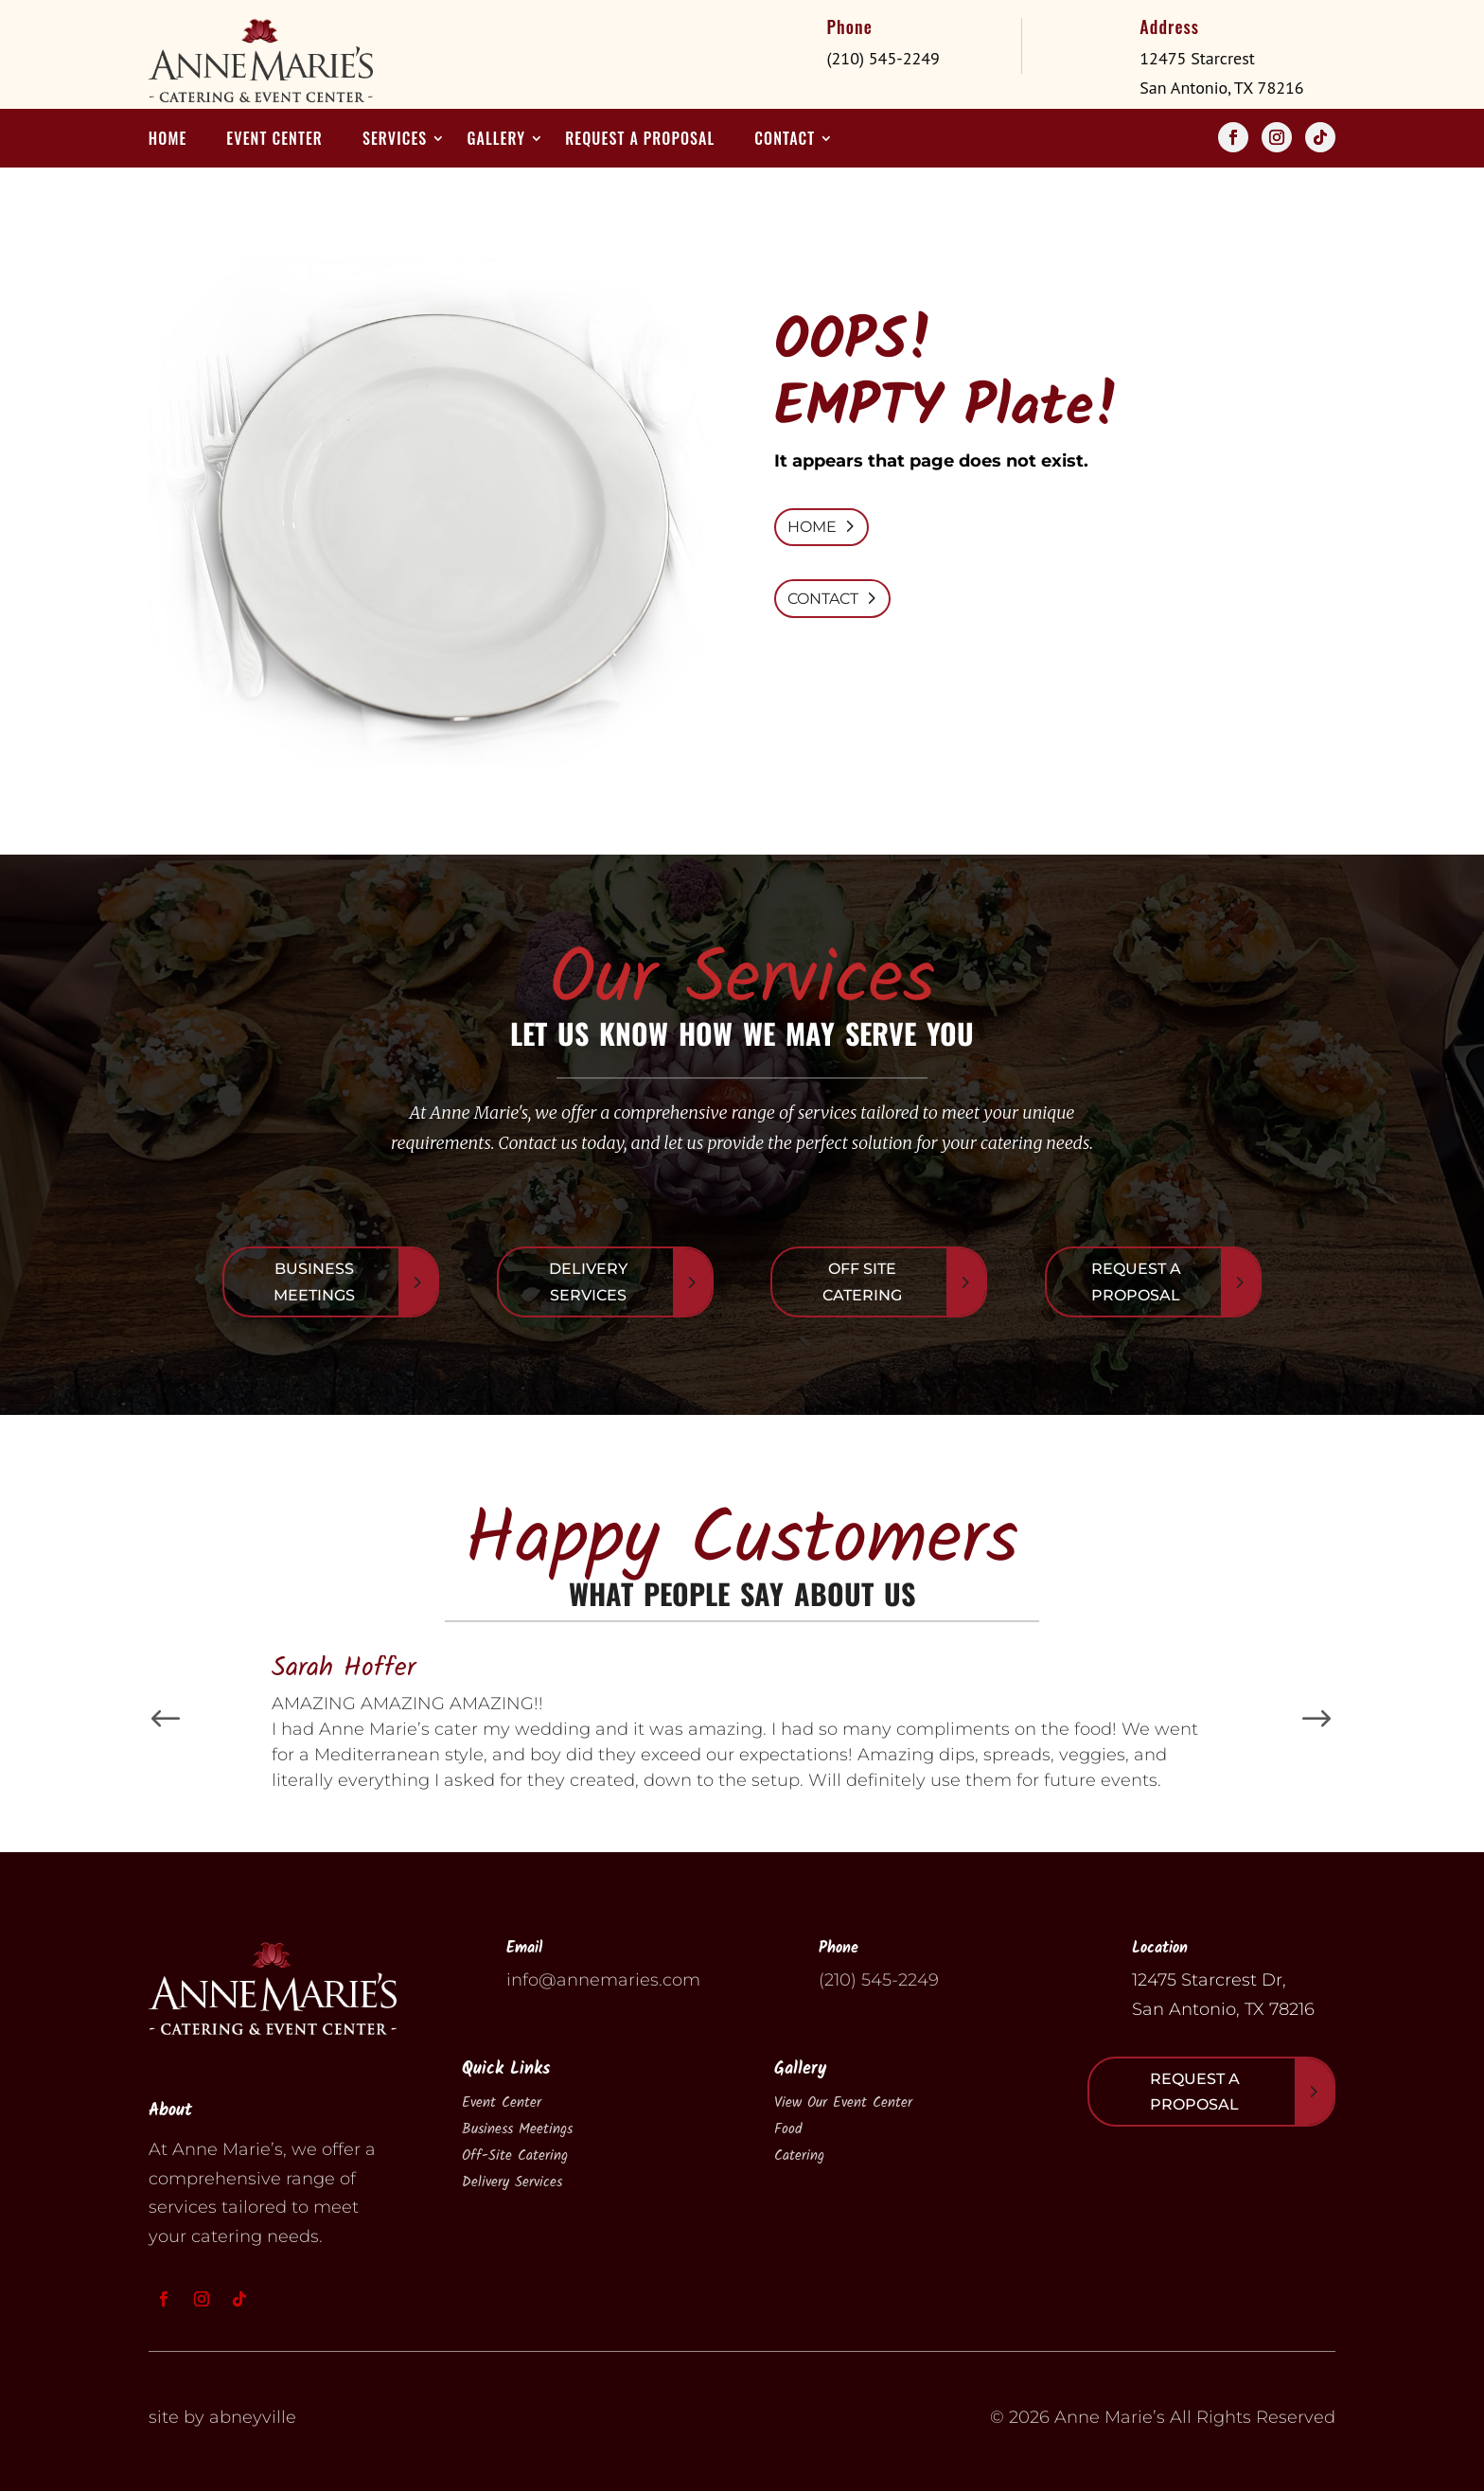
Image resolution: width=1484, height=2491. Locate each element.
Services (394, 141)
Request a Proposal (640, 141)
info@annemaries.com (603, 1980)
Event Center (274, 141)
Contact (784, 141)
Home (168, 141)
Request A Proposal (1136, 1281)
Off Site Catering (862, 1281)
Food (788, 2129)
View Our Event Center (843, 2103)
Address (1169, 26)
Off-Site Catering (515, 2156)
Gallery (496, 141)
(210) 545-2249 (879, 1980)
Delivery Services (588, 1281)
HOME (812, 527)
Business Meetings (314, 1281)
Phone (849, 26)
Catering (799, 2156)
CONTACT (822, 599)
